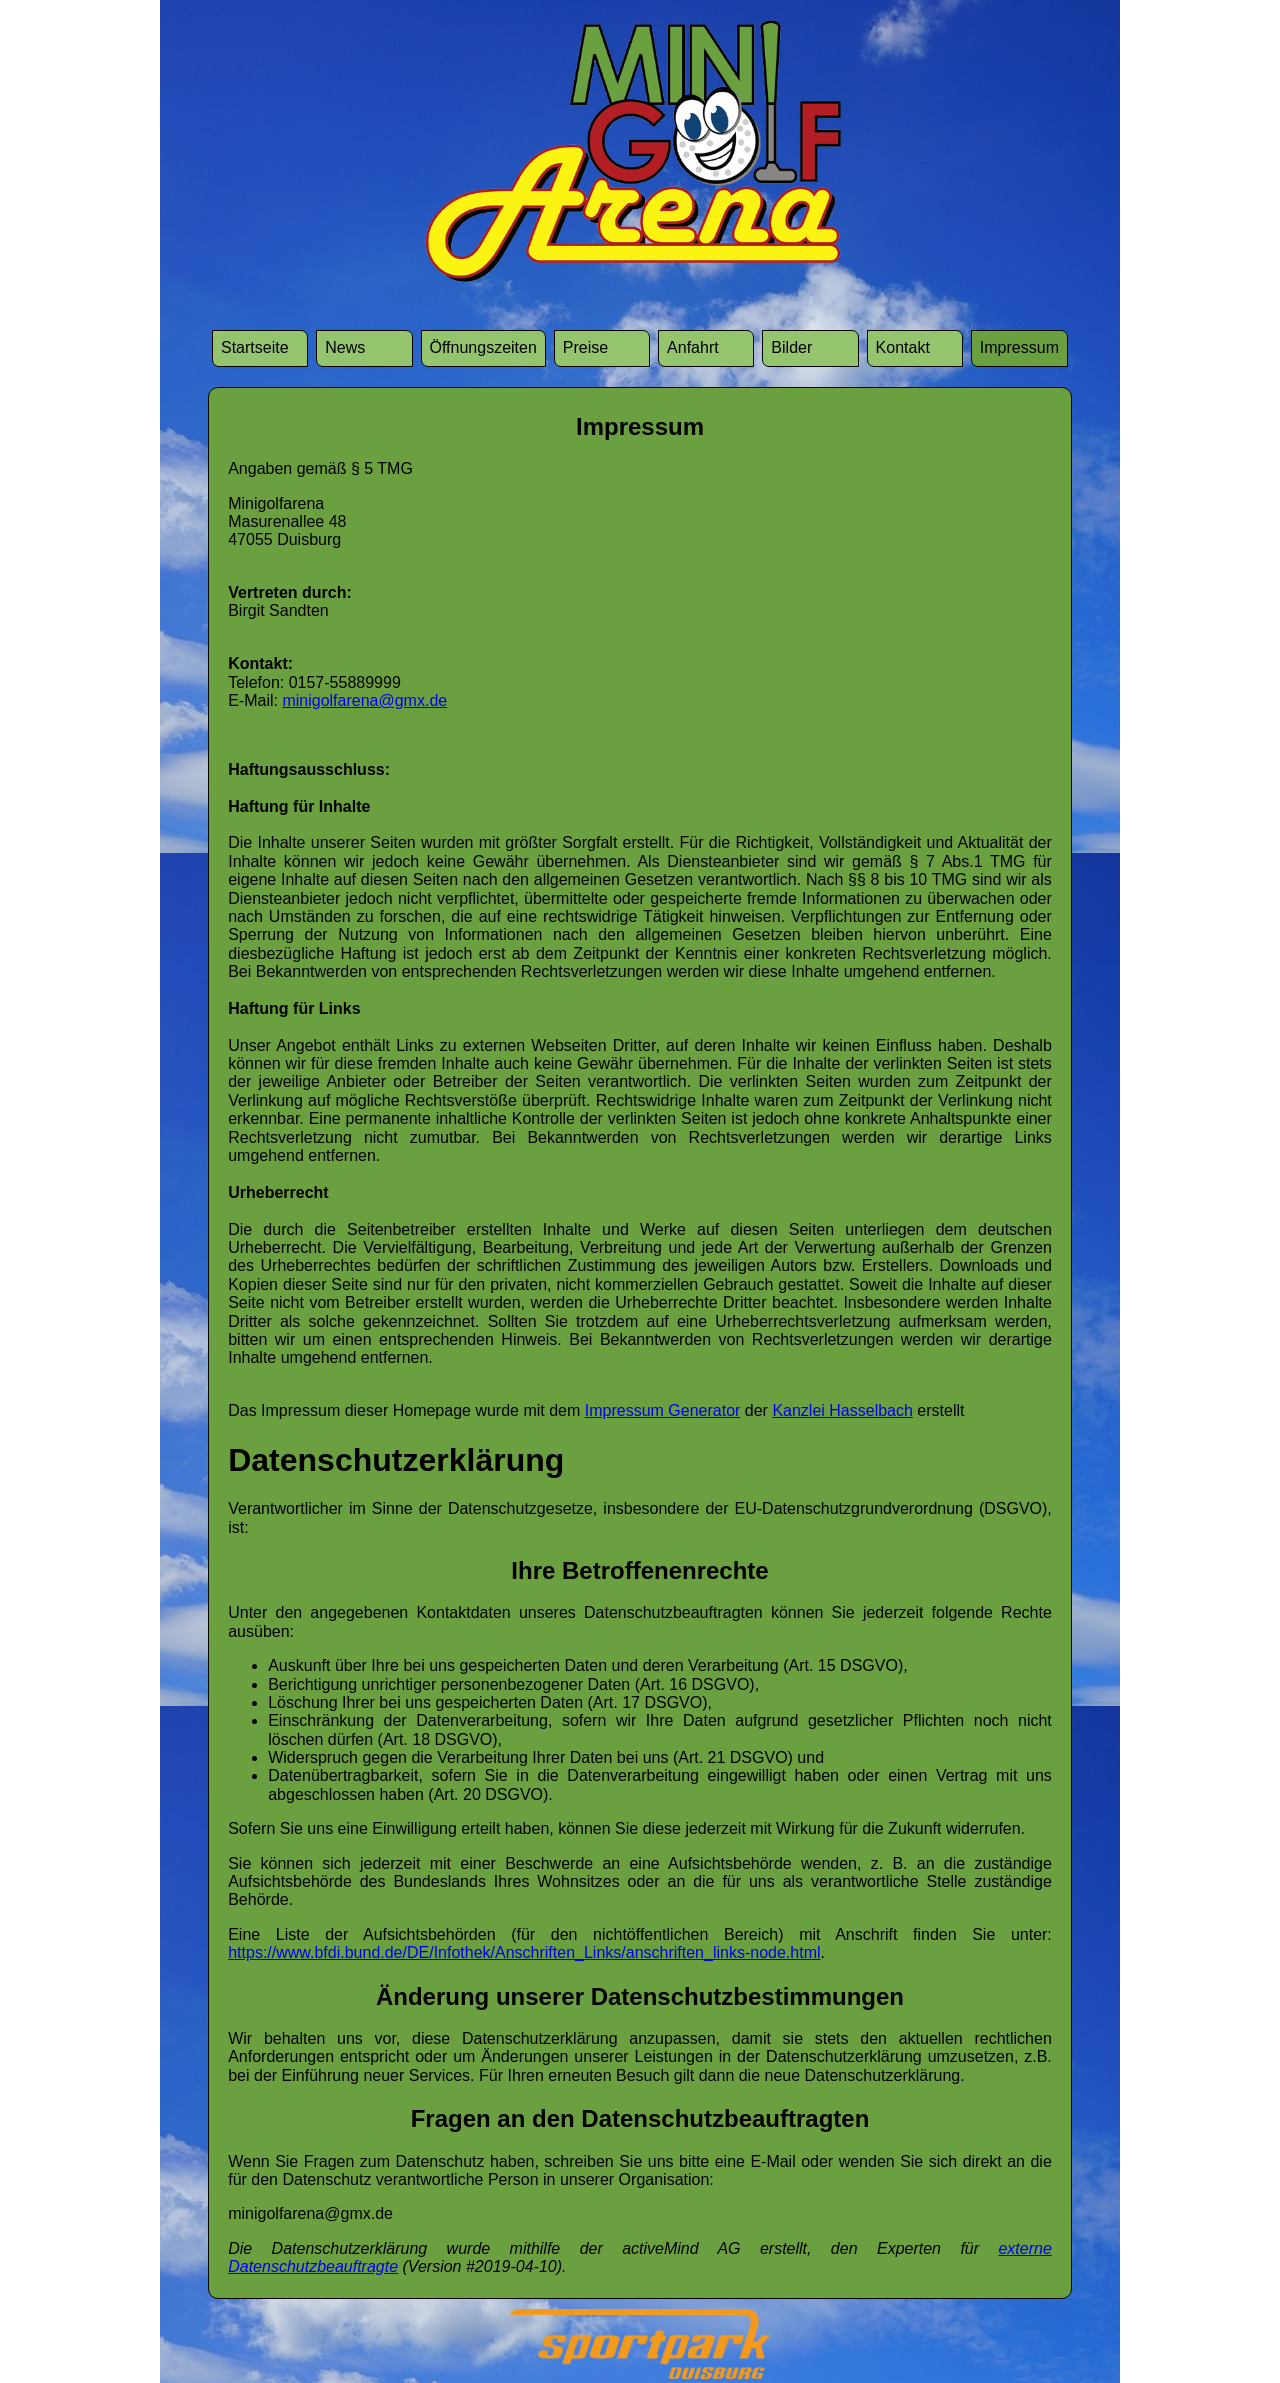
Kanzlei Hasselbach (842, 1410)
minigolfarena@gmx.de (364, 700)
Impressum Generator (663, 1410)
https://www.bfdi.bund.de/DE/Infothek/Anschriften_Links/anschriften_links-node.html (524, 1952)
